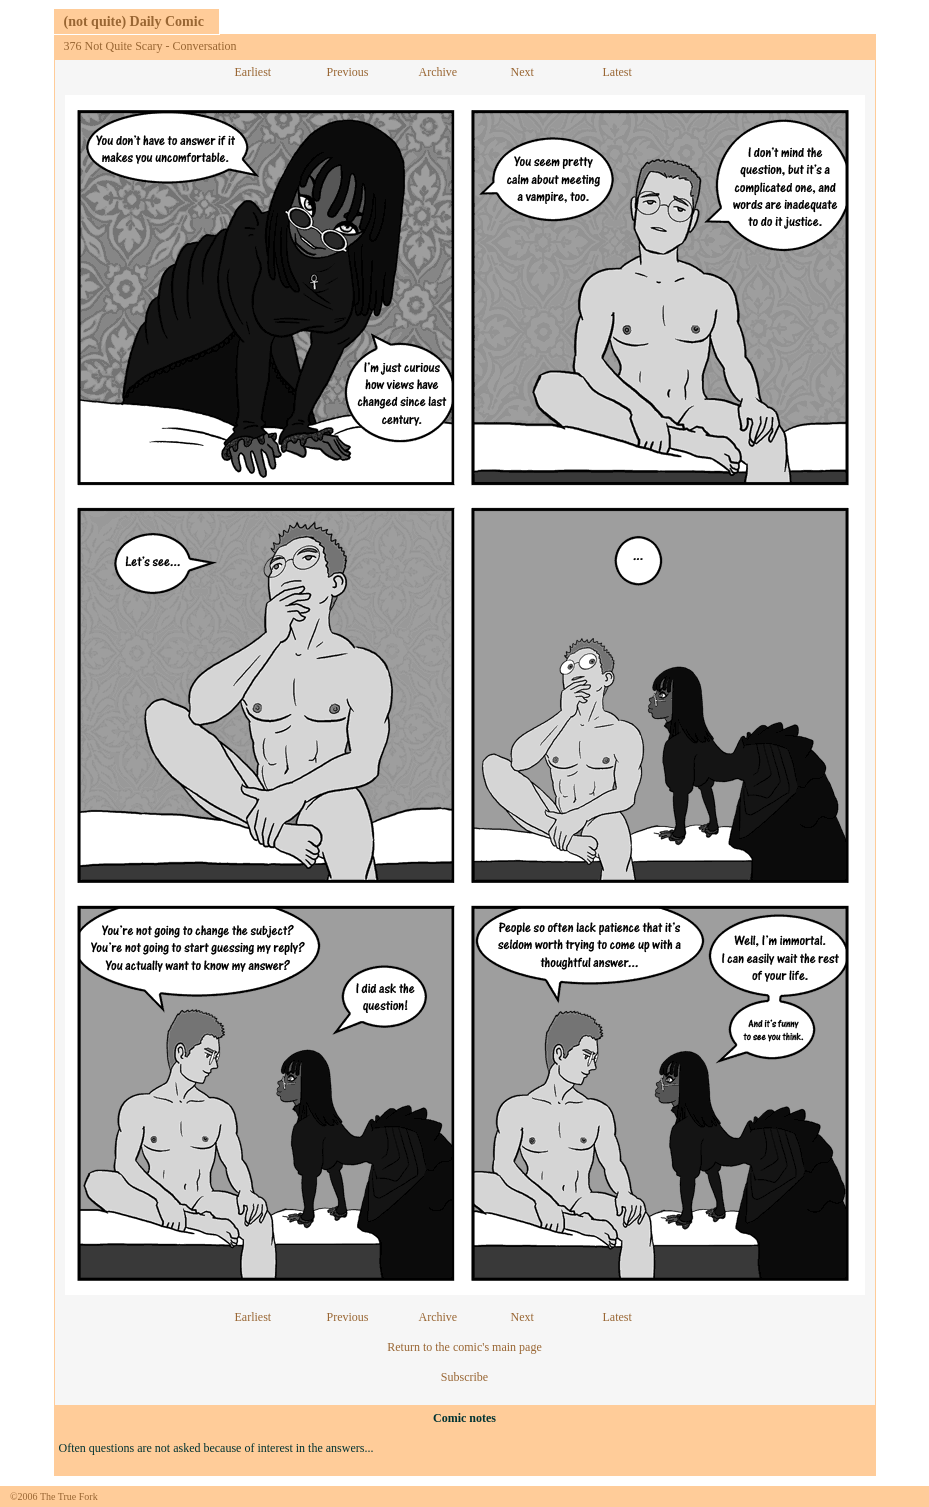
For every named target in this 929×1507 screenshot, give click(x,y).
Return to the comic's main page (464, 1347)
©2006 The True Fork (54, 1496)
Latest (617, 72)
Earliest (253, 72)
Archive (438, 72)
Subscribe (464, 1377)
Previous (348, 72)
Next (522, 72)
